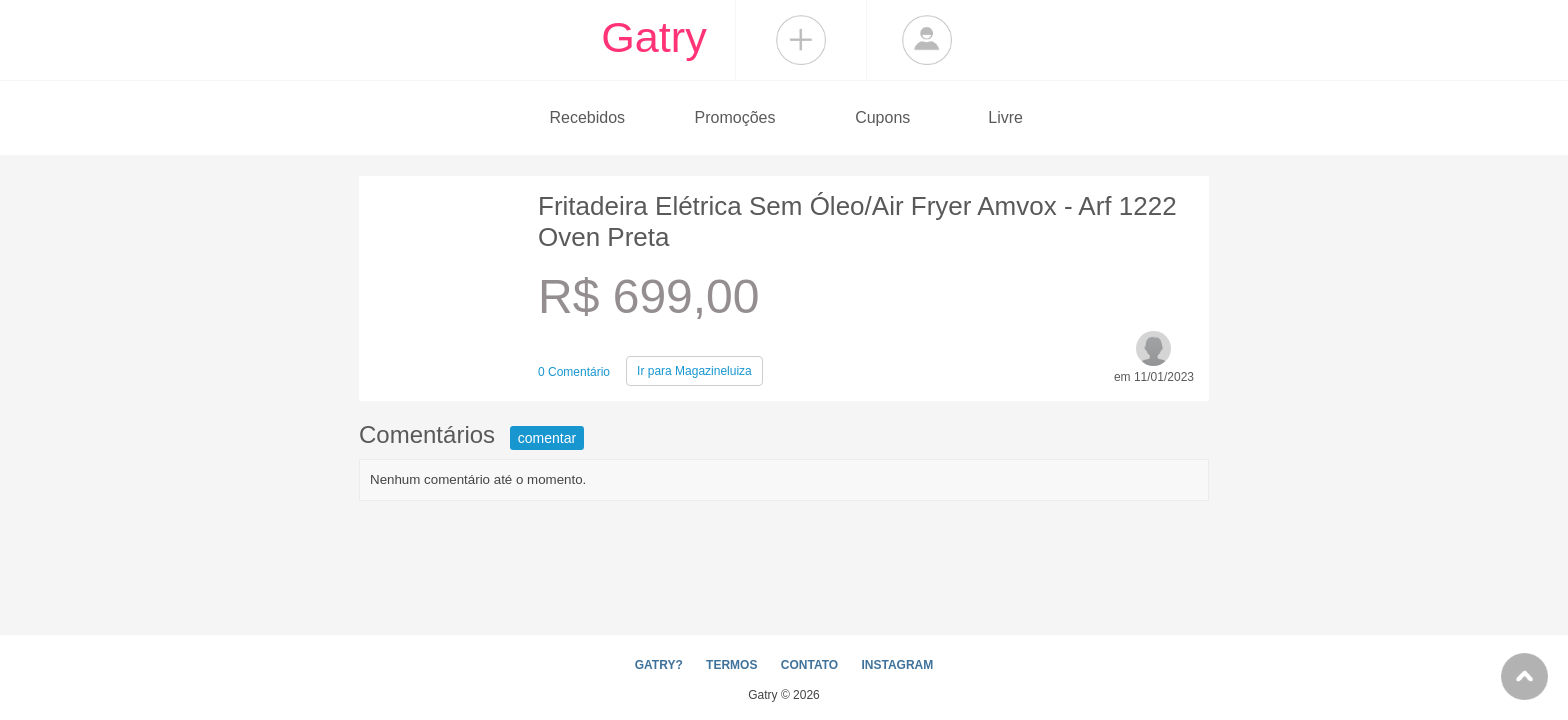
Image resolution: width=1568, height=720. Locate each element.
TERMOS (731, 665)
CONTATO (809, 665)
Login (927, 40)
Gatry (654, 37)
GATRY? (659, 665)
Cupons (882, 117)
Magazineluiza (694, 371)
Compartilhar (801, 40)
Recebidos (587, 117)
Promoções (735, 117)
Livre (1005, 117)
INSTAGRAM (897, 665)
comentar (547, 438)
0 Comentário (574, 372)
